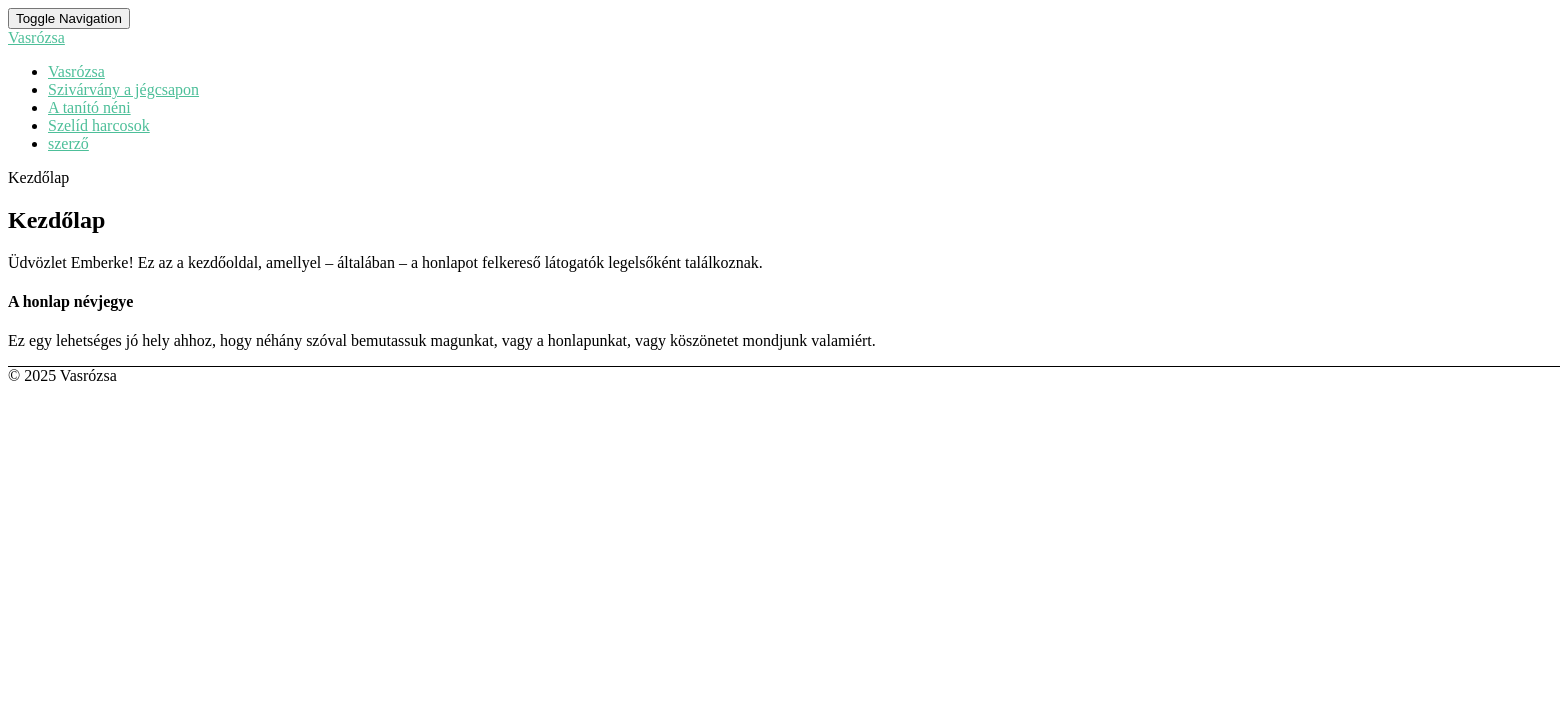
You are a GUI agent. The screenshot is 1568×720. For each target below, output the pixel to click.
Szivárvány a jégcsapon (123, 89)
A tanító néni (89, 107)
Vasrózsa (76, 71)
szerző (68, 143)
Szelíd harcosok (99, 125)
